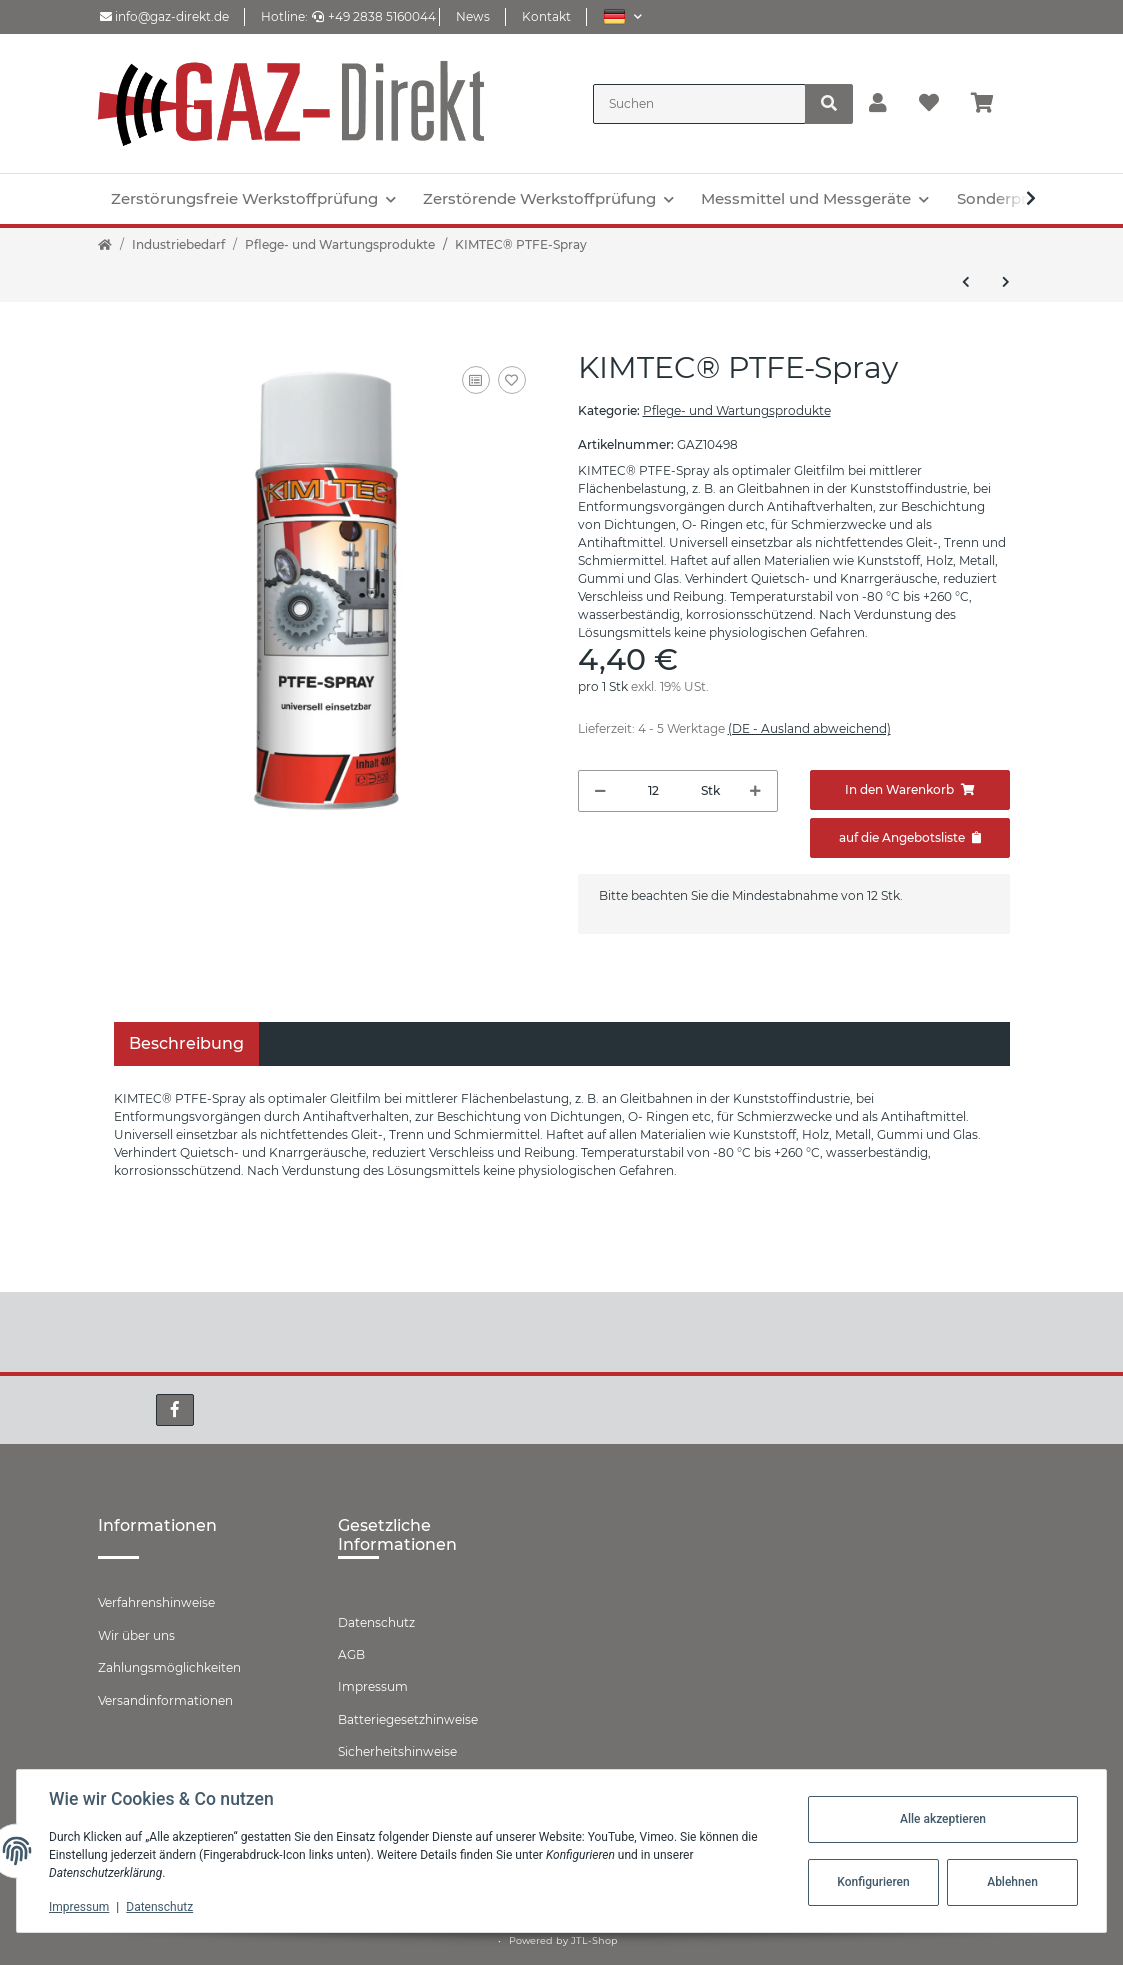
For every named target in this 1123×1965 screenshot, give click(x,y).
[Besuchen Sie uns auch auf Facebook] (175, 1410)
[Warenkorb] (990, 104)
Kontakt (546, 16)
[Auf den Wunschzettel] (512, 380)
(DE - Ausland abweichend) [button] (809, 728)
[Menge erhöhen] (755, 791)
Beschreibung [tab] (186, 1043)
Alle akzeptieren (943, 1819)
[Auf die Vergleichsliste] (476, 380)
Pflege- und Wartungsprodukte (737, 410)
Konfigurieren (873, 1882)
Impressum (373, 1686)
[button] (622, 16)
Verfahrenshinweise (156, 1602)
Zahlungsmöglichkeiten (169, 1667)
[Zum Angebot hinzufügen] (910, 838)
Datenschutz (376, 1622)
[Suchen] (699, 104)
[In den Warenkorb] (910, 790)
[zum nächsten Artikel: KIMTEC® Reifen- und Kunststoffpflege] (1006, 282)
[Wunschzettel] (929, 104)
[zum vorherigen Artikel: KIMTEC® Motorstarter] (966, 282)
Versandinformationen (165, 1700)
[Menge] (654, 791)
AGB (351, 1654)
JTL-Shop (594, 1940)
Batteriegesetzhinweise (408, 1719)
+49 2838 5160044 (374, 16)
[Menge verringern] (600, 791)
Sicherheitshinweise (397, 1751)
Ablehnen (1012, 1882)
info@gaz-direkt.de (164, 16)
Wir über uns (136, 1635)
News (473, 16)
